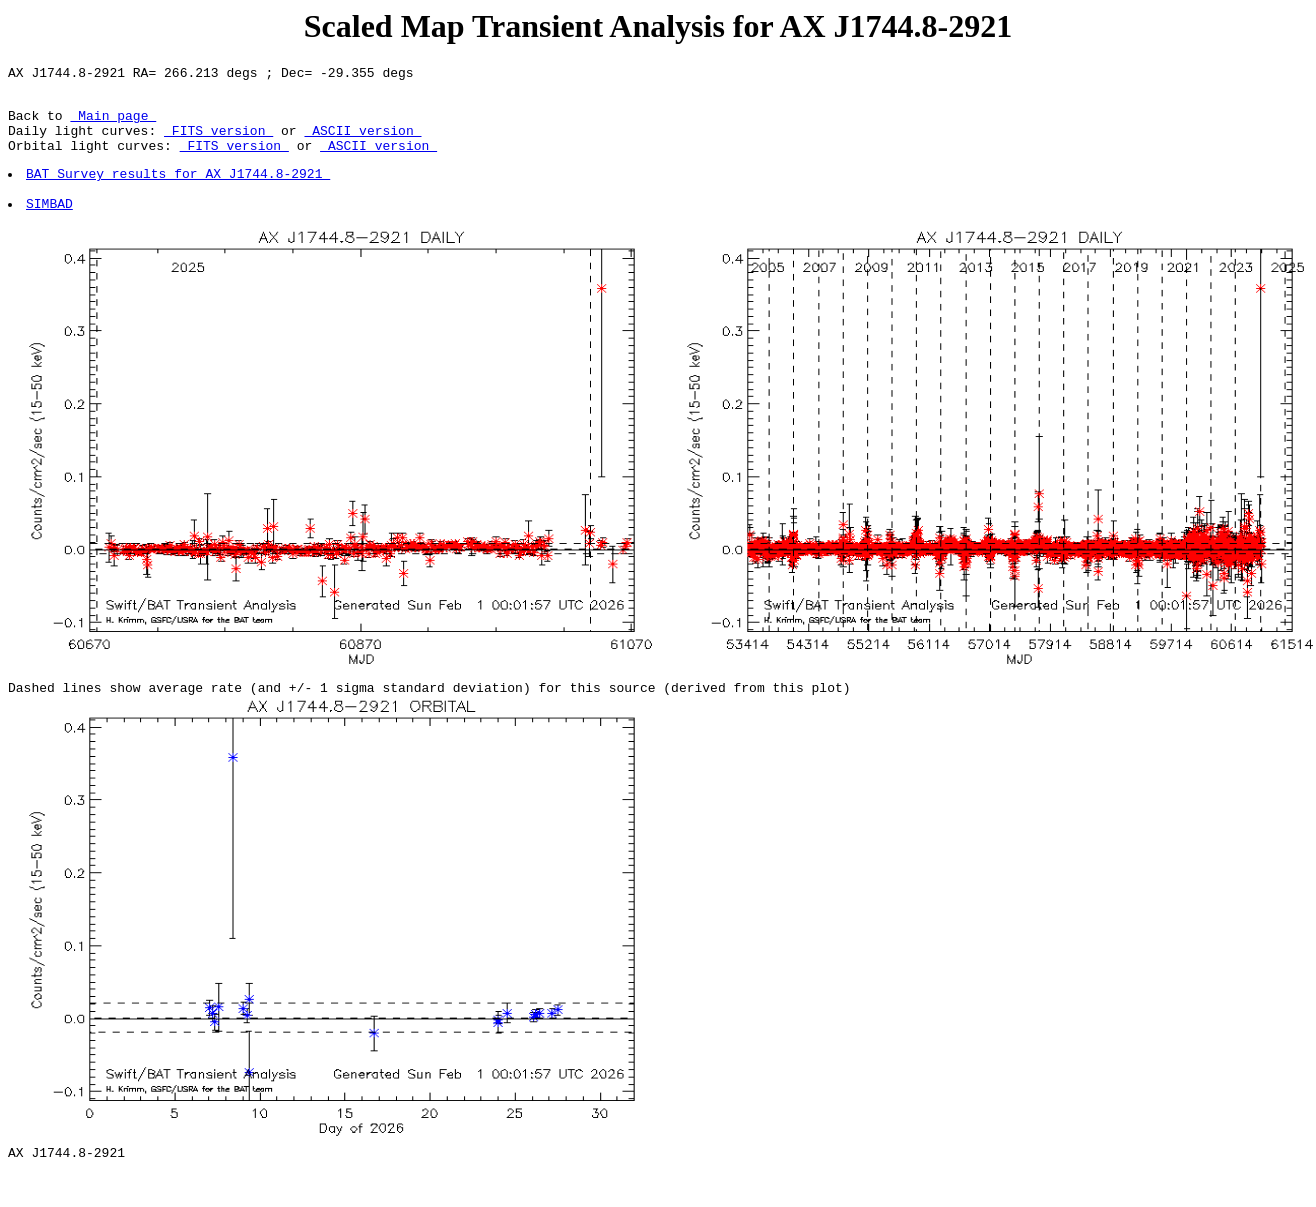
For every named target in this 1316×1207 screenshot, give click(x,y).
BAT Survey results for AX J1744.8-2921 (179, 191)
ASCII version (362, 142)
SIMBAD (50, 227)
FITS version (218, 142)
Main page (113, 124)
